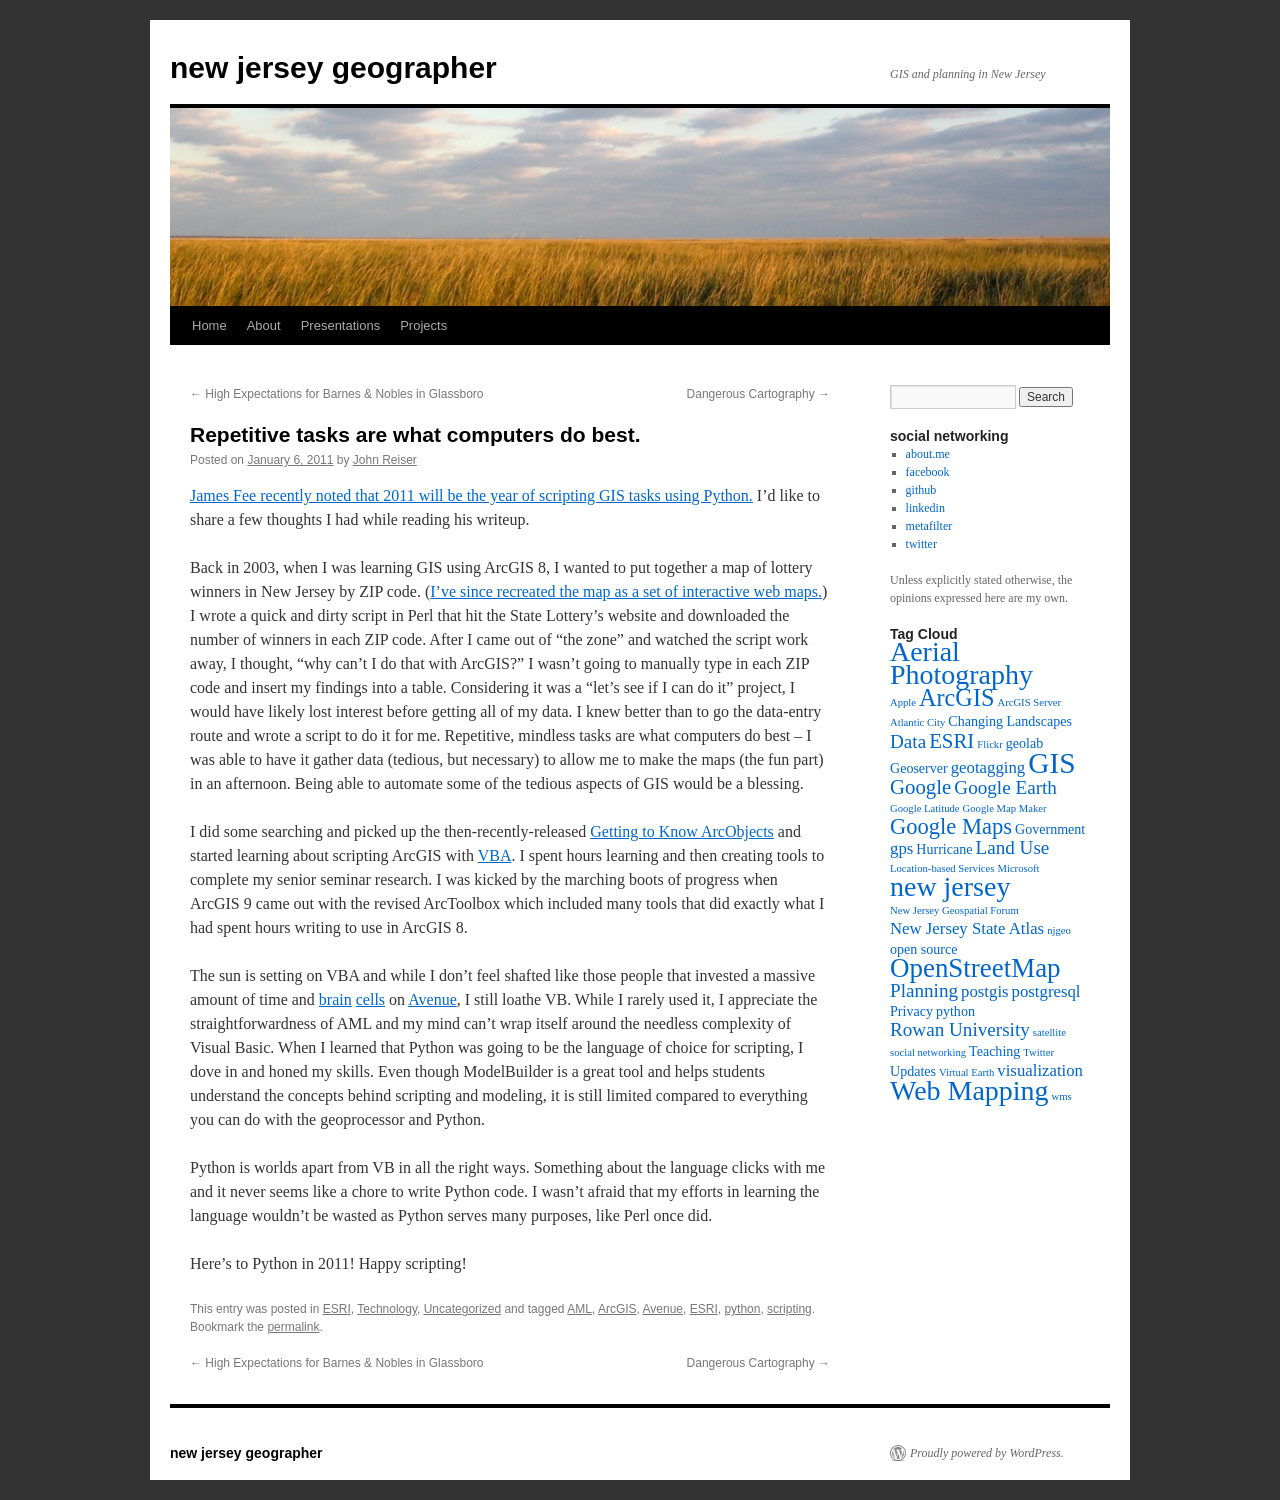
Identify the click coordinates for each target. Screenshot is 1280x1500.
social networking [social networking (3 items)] (928, 1052)
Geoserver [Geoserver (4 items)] (919, 768)
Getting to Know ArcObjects (682, 831)
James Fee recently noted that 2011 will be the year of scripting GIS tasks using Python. (471, 495)
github (921, 490)
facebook (928, 472)
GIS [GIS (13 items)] (1051, 763)
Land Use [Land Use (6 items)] (1012, 847)
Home (209, 325)
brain (335, 999)
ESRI (337, 1309)
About (264, 325)
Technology (387, 1309)
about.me (928, 454)
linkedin (925, 508)
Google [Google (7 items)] (920, 787)
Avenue (432, 999)
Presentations (341, 325)
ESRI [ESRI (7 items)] (951, 741)
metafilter (929, 526)
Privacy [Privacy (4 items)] (911, 1011)
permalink (293, 1327)
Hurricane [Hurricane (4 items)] (944, 849)
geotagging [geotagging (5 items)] (988, 767)
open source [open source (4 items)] (923, 949)
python (742, 1309)
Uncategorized (462, 1309)
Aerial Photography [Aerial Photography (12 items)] (961, 663)
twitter (921, 544)
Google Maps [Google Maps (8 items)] (951, 826)
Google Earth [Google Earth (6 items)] (1005, 787)
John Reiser (385, 460)
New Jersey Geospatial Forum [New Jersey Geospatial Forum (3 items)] (954, 910)
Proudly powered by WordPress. (987, 1453)
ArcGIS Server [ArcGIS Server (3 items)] (1029, 702)
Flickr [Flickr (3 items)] (989, 744)
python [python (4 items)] (955, 1011)
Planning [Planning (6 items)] (924, 990)
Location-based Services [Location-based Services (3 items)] (942, 868)
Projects (423, 325)
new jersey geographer (333, 67)
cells (370, 999)
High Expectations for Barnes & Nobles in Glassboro (336, 394)
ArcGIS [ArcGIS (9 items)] (956, 697)
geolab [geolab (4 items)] (1024, 743)
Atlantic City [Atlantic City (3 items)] (917, 722)
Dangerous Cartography (758, 394)
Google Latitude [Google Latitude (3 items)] (925, 808)
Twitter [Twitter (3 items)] (1038, 1052)
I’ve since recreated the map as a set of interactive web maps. (626, 591)
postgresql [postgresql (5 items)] (1046, 991)
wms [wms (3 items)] (1062, 1096)
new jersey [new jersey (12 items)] (950, 886)
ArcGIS (617, 1309)
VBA (495, 855)
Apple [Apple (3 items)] (903, 702)
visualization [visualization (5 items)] (1040, 1070)
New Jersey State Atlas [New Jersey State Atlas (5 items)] (967, 928)
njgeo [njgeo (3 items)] (1059, 930)
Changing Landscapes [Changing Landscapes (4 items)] (1010, 721)
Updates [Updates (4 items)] (913, 1071)
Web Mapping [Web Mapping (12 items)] (969, 1090)
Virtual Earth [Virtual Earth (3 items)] (966, 1072)
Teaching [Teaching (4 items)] (994, 1051)
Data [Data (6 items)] (908, 741)
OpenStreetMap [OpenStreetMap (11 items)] (975, 968)
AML (579, 1309)
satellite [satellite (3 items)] (1049, 1032)
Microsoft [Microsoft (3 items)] (1018, 868)
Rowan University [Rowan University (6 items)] (960, 1029)
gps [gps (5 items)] (901, 848)
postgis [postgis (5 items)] (985, 991)
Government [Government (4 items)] (1050, 829)
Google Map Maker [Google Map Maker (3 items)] (1005, 808)
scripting (789, 1309)
